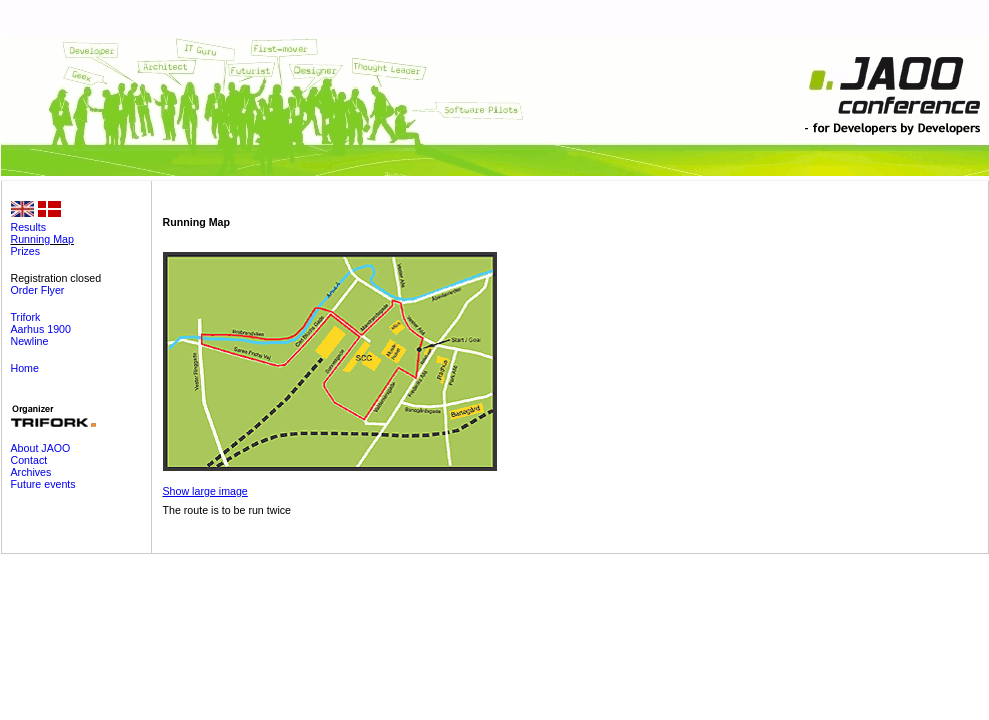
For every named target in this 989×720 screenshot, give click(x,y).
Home (25, 368)
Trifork (26, 317)
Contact (29, 460)
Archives (31, 472)
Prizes (26, 251)
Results (29, 227)
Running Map (42, 239)
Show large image (205, 491)
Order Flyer (38, 290)
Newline (30, 341)
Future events (43, 484)
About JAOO (41, 448)
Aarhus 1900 (41, 329)
